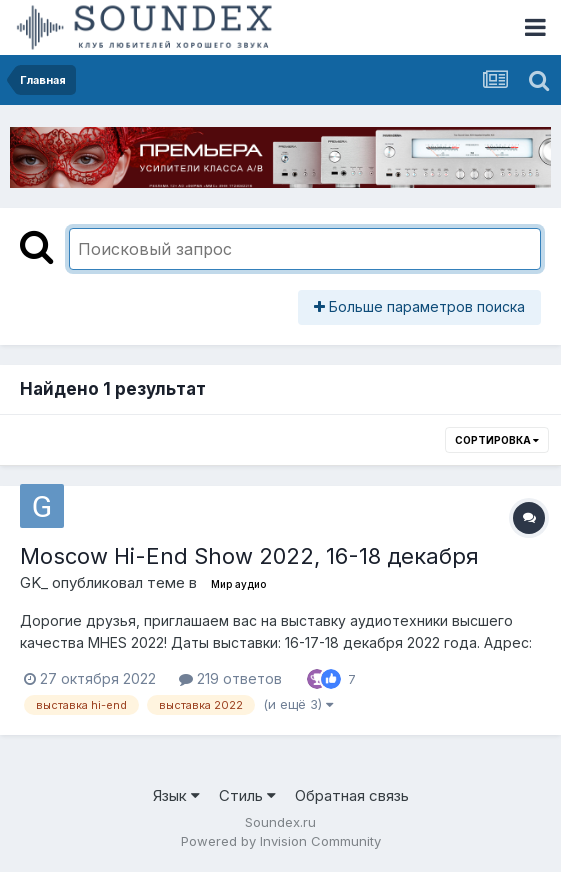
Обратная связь (352, 795)
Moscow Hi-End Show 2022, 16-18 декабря (249, 556)
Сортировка (497, 440)
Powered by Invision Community (281, 841)
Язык (176, 795)
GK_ (34, 582)
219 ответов (230, 678)
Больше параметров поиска (419, 306)
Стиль (247, 795)
